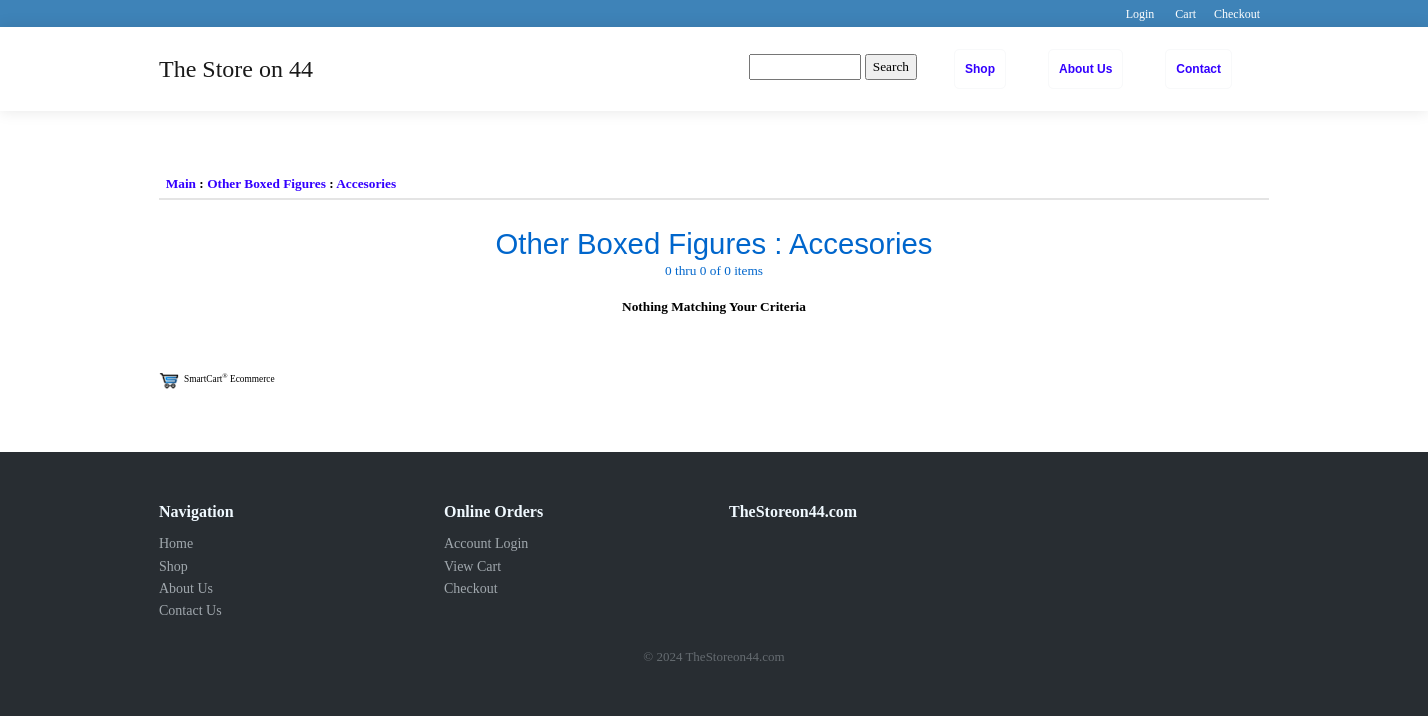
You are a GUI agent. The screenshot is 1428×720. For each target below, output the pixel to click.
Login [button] (1140, 14)
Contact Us (190, 610)
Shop (980, 69)
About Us (1085, 69)
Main (181, 183)
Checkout (471, 588)
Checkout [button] (1237, 14)
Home (176, 543)
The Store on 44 (236, 69)
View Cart (472, 566)
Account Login (486, 543)
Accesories (366, 183)
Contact (1198, 69)
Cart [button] (1185, 14)
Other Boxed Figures (266, 183)
